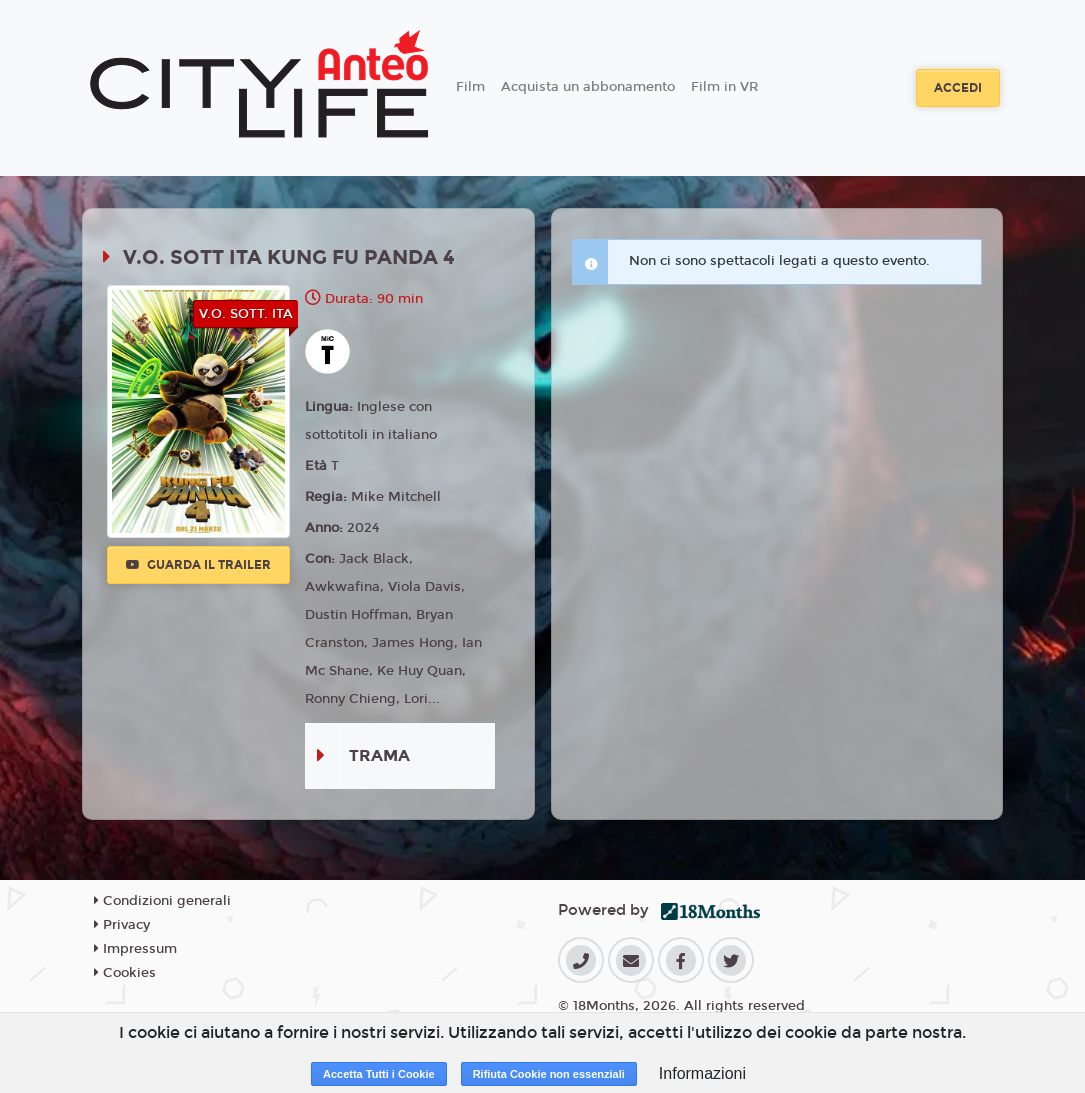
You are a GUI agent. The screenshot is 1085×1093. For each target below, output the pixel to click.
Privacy (122, 925)
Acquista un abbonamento (588, 87)
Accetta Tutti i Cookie (379, 1074)
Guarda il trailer (198, 565)
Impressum (135, 949)
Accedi (958, 88)
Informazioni (702, 1073)
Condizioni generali (162, 901)
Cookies (125, 973)
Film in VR (724, 87)
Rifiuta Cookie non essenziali (549, 1074)
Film (470, 87)
